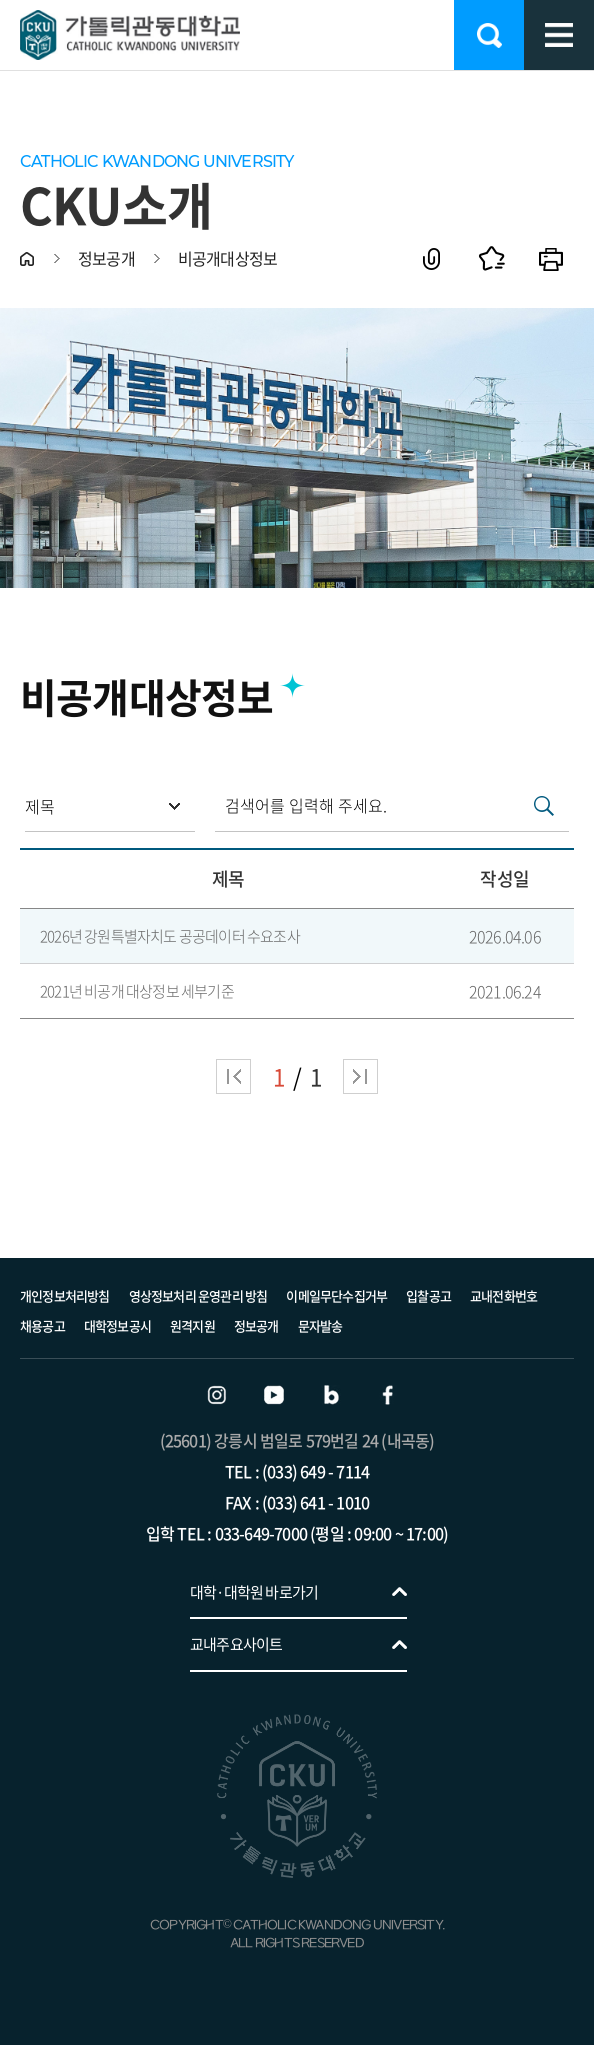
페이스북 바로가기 (388, 1395)
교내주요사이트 (236, 1644)
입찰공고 (428, 1295)
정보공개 (256, 1325)
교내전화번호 (503, 1295)
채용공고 (42, 1325)
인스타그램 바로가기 (217, 1395)
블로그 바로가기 (331, 1395)
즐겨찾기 (491, 258)
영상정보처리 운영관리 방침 (198, 1295)
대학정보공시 (117, 1325)
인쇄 (551, 258)
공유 (431, 258)
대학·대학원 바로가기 (254, 1592)
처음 (233, 1076)
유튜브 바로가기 (274, 1395)
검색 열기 (489, 35)
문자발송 (320, 1325)
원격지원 (192, 1325)
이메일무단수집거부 (336, 1295)
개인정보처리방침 (65, 1295)
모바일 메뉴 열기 (559, 35)
